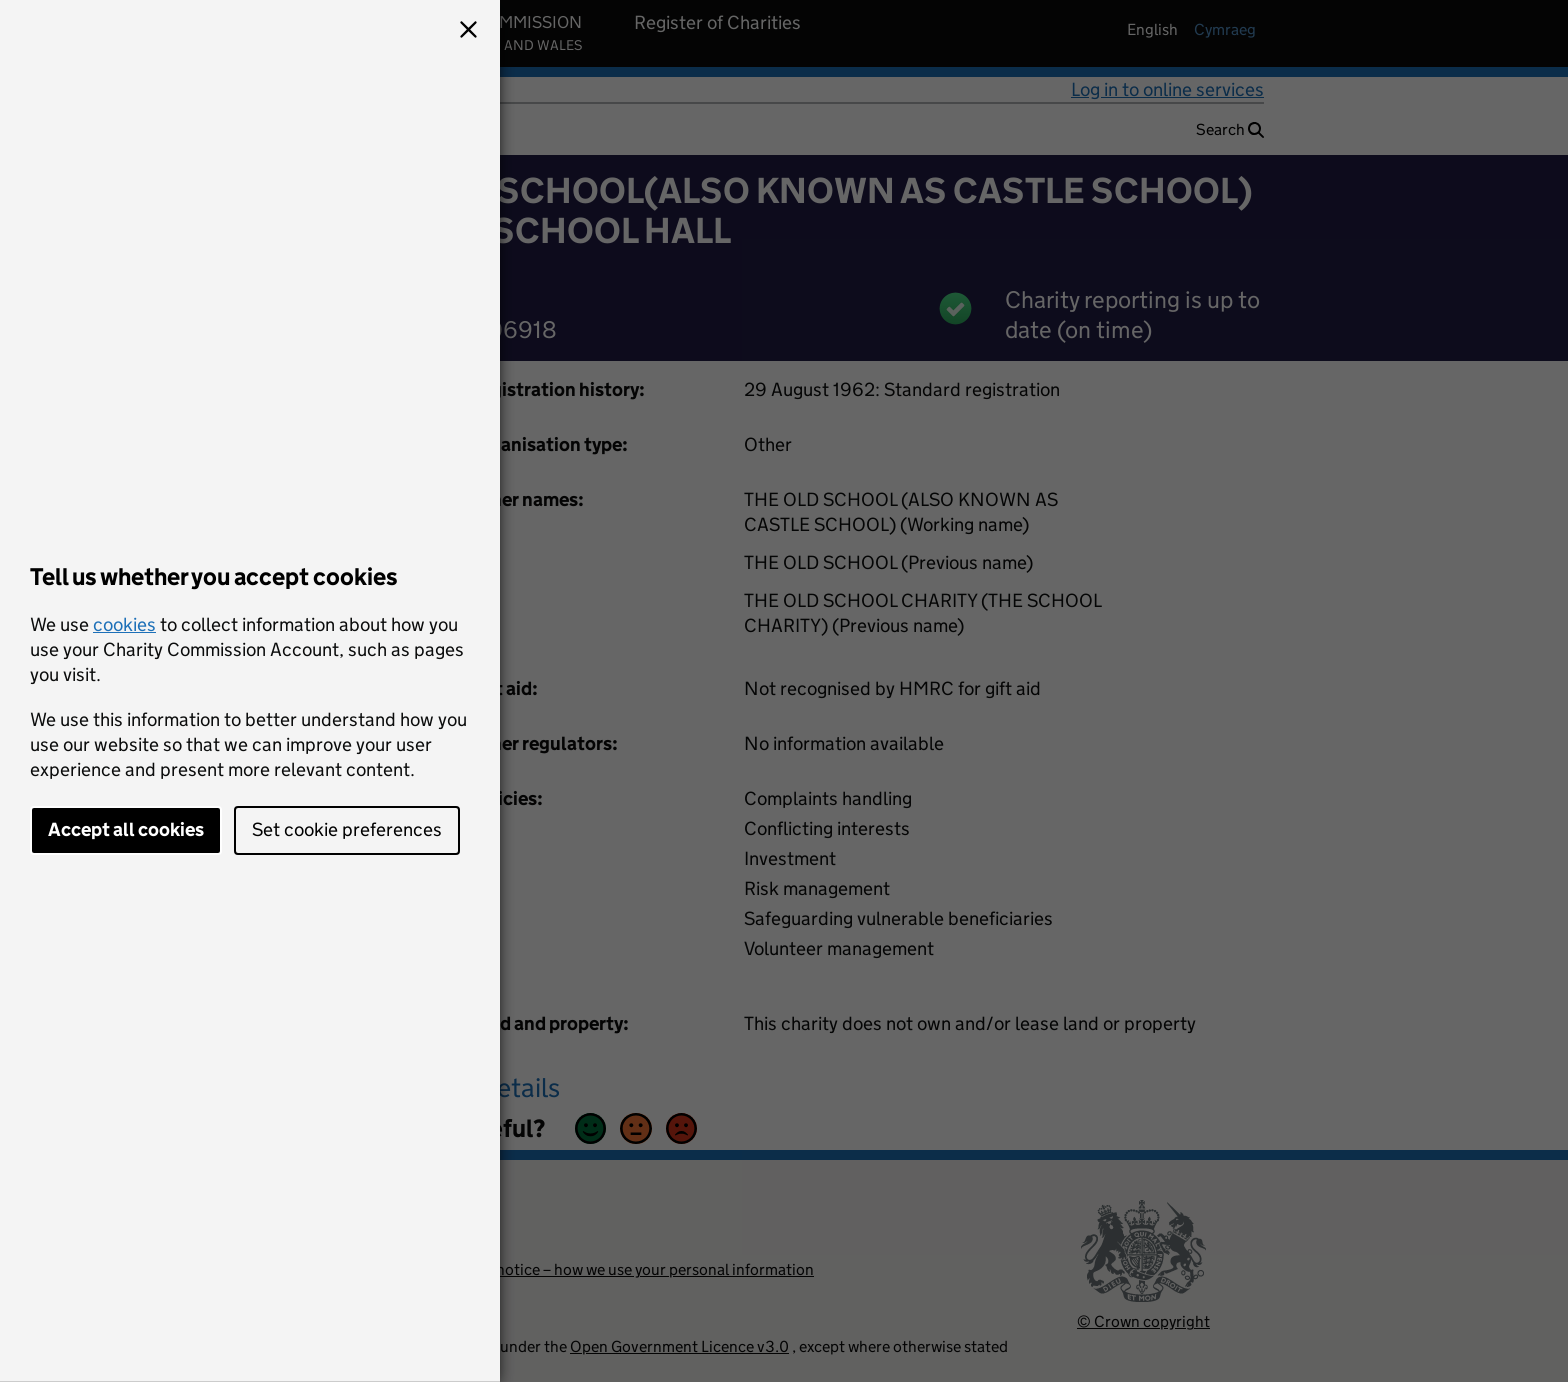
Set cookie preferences (347, 829)
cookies (124, 624)
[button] (468, 32)
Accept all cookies (126, 829)
